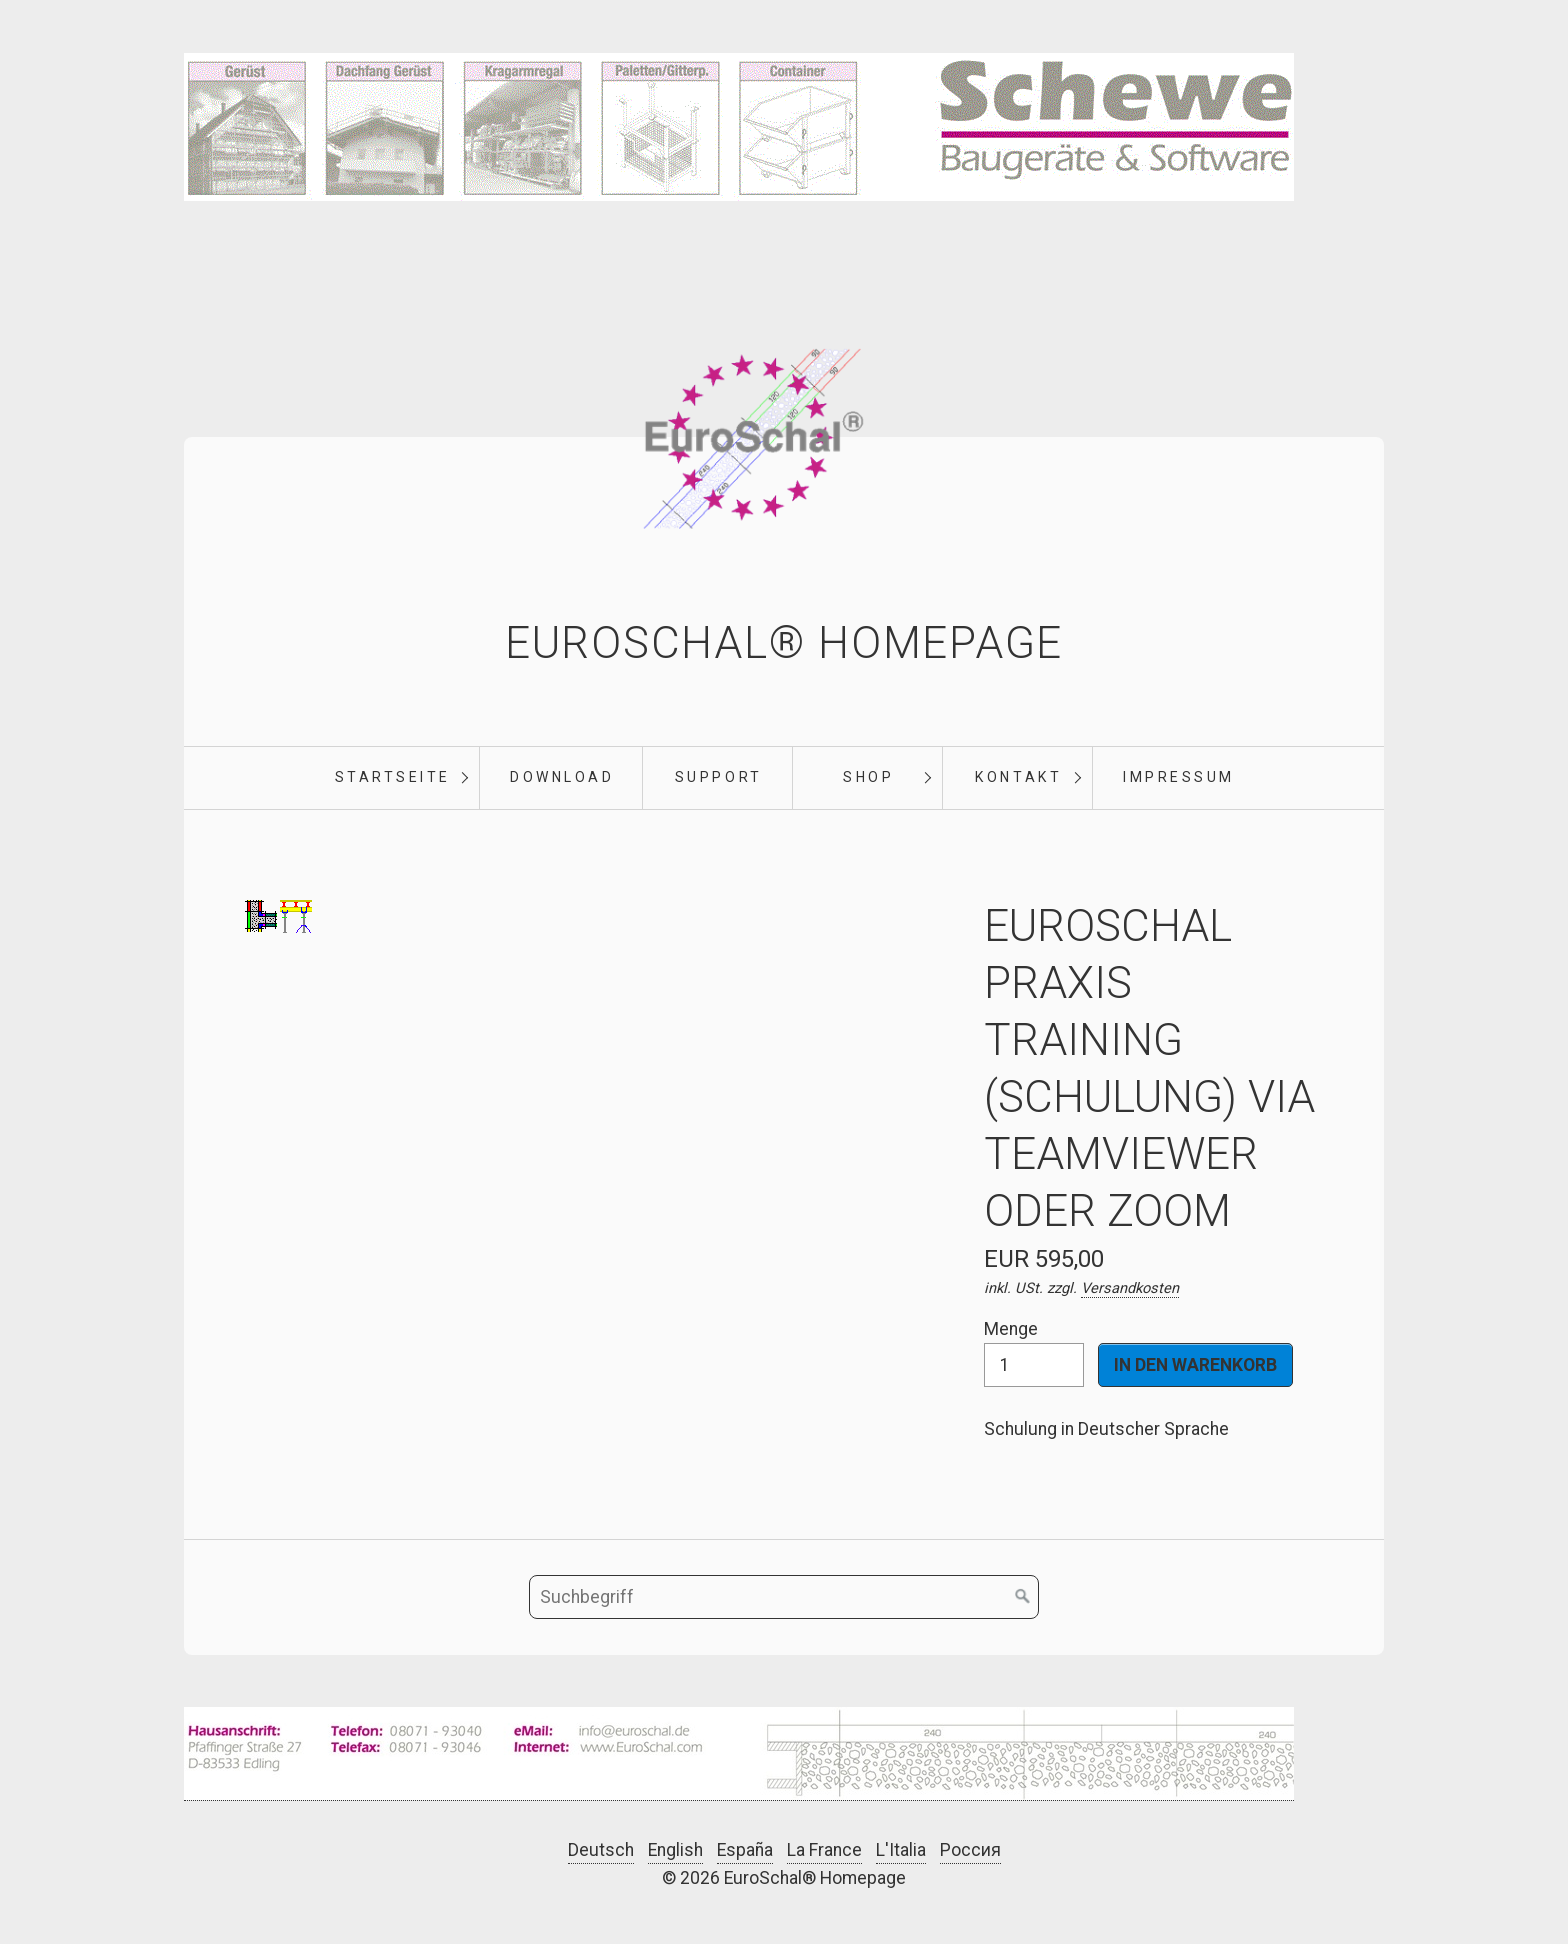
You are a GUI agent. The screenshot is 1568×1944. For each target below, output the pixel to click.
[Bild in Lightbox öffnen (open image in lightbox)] (739, 1754)
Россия (970, 1850)
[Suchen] (1023, 1597)
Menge (1034, 1352)
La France (824, 1850)
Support (719, 777)
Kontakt (1018, 777)
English (675, 1850)
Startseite (393, 777)
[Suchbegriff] (784, 1597)
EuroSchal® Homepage (784, 643)
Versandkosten (1130, 1288)
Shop (868, 777)
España (745, 1850)
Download (562, 777)
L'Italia (901, 1850)
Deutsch (601, 1850)
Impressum (1179, 777)
